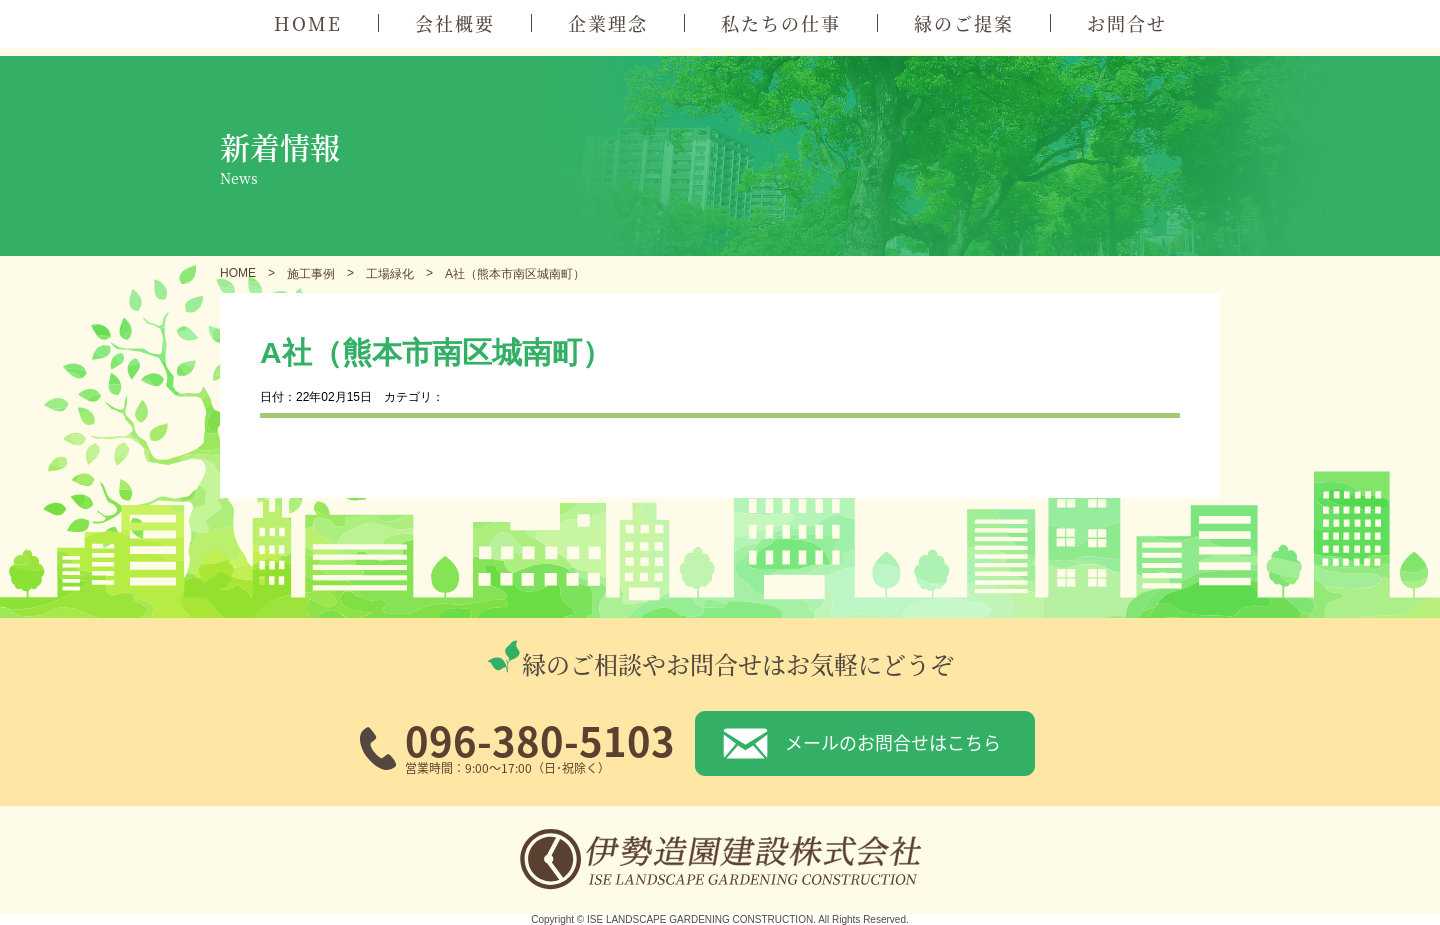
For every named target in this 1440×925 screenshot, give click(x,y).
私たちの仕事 (781, 23)
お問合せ (1127, 23)
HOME (308, 23)
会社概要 (455, 23)
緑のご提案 (964, 23)
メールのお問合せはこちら (893, 742)
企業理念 (608, 23)
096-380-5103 (540, 740)
